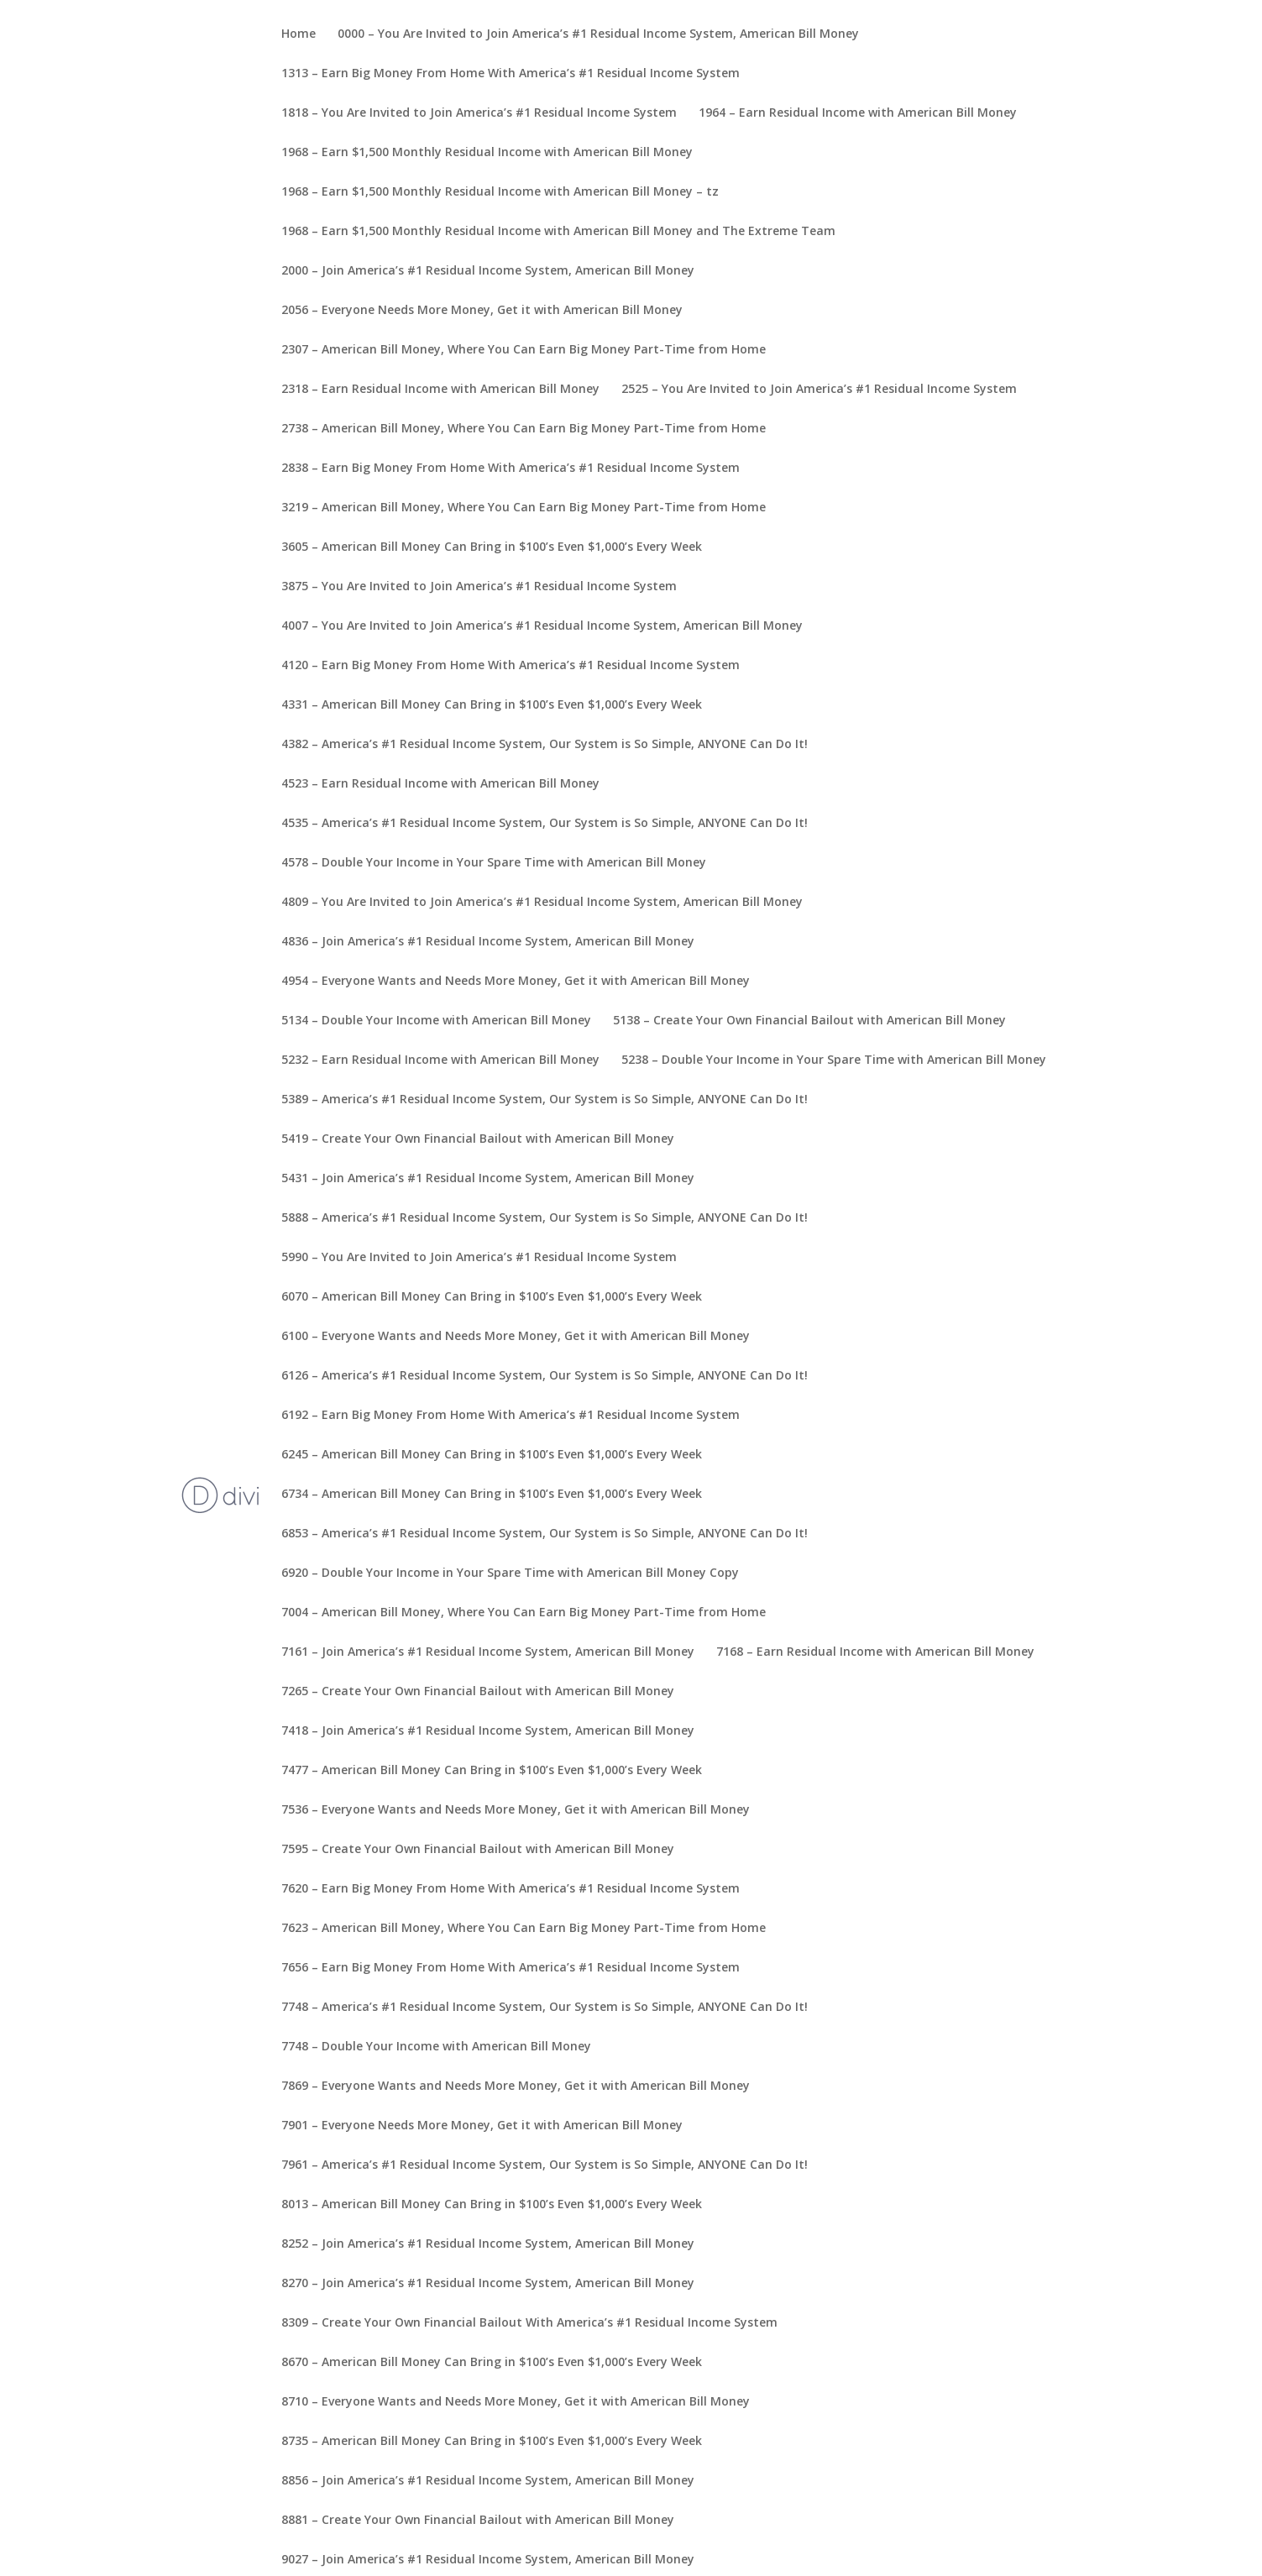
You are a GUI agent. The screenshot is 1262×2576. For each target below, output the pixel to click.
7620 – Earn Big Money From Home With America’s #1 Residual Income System (510, 1889)
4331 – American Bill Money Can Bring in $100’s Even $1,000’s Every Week (491, 705)
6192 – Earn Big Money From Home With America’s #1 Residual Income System (510, 1415)
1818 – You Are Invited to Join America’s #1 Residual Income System (479, 113)
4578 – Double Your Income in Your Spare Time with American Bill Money (493, 863)
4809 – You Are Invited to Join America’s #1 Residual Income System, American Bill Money (542, 902)
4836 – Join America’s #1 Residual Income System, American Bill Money (487, 942)
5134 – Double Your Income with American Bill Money (436, 1021)
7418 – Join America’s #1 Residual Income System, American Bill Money (487, 1731)
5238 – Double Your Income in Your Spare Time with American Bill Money (833, 1060)
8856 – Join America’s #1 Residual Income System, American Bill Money (487, 2481)
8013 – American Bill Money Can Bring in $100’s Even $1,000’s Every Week (491, 2205)
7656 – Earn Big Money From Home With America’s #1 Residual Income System (510, 1968)
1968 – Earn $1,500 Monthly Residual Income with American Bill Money (487, 153)
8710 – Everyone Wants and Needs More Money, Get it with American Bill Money (515, 2402)
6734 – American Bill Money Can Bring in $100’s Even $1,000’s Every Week (491, 1494)
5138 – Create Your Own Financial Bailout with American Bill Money (809, 1021)
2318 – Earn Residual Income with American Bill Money (440, 389)
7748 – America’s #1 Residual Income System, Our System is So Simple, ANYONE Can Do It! (544, 2007)
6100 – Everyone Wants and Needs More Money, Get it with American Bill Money (515, 1336)
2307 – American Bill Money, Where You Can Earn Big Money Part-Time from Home (523, 350)
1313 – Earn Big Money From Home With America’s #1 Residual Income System (510, 74)
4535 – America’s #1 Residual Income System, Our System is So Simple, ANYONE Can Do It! (544, 823)
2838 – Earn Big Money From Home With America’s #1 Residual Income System (510, 468)
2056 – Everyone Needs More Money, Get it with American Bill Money (482, 310)
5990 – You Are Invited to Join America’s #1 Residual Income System (479, 1257)
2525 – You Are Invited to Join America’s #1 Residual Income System (819, 389)
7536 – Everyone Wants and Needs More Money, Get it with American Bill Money (515, 1810)
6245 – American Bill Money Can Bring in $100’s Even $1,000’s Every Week (491, 1455)
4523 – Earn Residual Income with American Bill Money (440, 784)
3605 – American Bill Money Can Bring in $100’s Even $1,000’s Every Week (491, 547)
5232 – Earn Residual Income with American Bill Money (440, 1060)
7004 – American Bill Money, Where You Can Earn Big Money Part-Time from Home (523, 1613)
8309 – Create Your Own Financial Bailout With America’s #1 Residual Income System (529, 2323)
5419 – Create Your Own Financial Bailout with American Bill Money (477, 1139)
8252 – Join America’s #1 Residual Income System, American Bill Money (487, 2244)
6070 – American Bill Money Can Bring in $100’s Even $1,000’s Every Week (491, 1297)
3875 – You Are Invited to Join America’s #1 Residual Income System (479, 587)
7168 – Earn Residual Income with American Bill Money (875, 1652)
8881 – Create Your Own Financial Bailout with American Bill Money (477, 2520)
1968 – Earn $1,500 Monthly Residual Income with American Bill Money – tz (500, 192)
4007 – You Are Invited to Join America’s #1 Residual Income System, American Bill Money (542, 626)
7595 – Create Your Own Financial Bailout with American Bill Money (477, 1849)
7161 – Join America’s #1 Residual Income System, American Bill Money (487, 1652)
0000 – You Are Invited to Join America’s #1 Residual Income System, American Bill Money (598, 34)
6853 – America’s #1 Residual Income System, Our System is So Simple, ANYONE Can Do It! (544, 1534)
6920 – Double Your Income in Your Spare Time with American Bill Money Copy (510, 1573)
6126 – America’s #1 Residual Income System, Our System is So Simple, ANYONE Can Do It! (544, 1376)
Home (298, 34)
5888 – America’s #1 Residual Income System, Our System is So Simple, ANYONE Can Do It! (544, 1218)
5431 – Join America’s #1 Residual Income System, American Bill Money (487, 1179)
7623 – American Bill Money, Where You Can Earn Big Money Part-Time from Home (523, 1928)
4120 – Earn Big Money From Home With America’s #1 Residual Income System (510, 666)
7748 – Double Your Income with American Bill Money (436, 2047)
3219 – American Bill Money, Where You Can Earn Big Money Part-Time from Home (523, 508)
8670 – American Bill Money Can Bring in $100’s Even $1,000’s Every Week (491, 2362)
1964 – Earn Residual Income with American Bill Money (858, 113)
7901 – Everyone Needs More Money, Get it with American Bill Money (482, 2126)
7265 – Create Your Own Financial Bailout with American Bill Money (477, 1692)
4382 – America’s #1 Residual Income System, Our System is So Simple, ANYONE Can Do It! (544, 744)
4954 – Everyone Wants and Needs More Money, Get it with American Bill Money (515, 981)
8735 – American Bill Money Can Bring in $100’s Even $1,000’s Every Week (491, 2441)
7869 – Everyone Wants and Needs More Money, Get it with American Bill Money (515, 2086)
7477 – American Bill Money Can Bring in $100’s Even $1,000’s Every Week (491, 1771)
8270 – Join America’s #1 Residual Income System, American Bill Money (487, 2284)
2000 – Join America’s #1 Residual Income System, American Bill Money (487, 271)
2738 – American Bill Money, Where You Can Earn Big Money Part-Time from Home (523, 429)
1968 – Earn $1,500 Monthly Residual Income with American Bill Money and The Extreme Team (558, 231)
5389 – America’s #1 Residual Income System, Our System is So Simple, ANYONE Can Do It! (544, 1100)
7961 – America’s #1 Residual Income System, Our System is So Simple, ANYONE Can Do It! (544, 2165)
